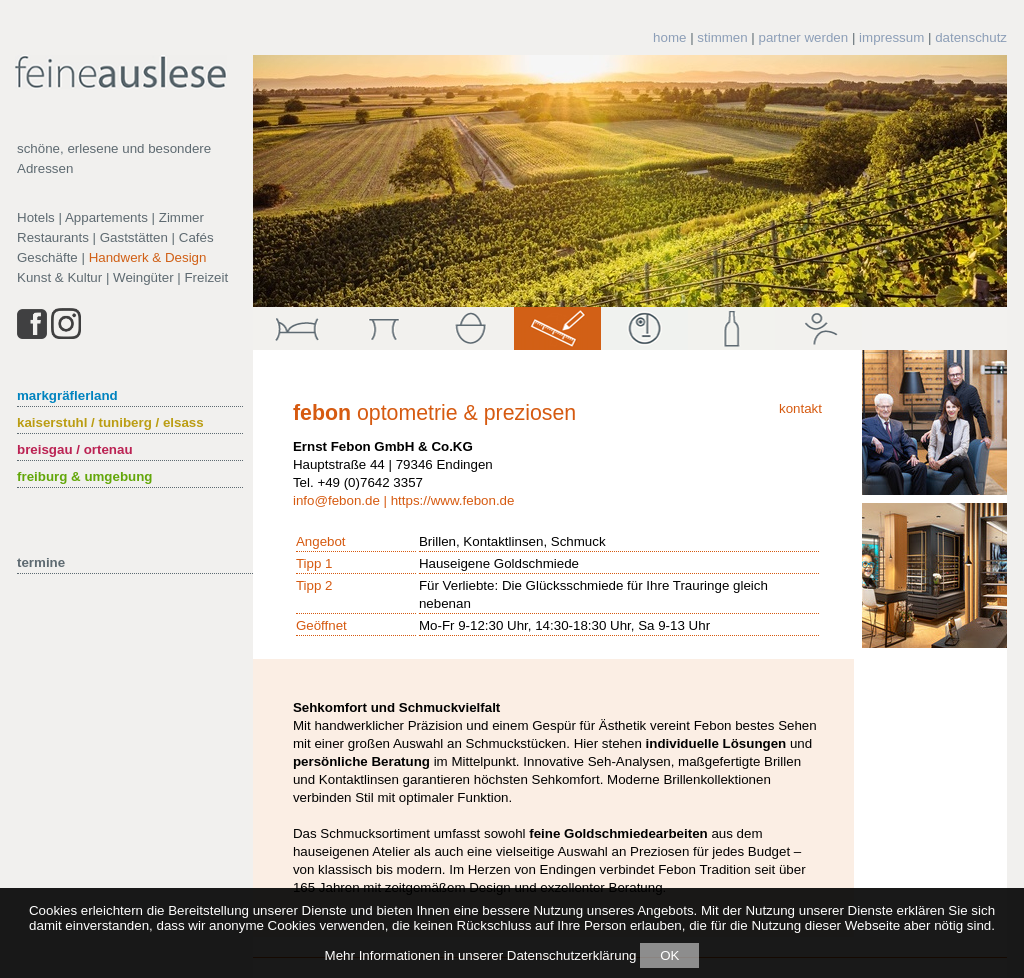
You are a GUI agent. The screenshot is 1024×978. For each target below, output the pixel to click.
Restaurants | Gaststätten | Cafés (115, 237)
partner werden (804, 37)
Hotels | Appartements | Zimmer (110, 217)
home (669, 37)
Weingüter (143, 277)
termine (41, 562)
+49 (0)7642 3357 (370, 482)
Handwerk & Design (148, 257)
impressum (891, 37)
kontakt (800, 408)
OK (669, 955)
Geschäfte (47, 257)
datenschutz (971, 37)
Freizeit (206, 277)
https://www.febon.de (453, 500)
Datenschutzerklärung (572, 955)
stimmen (722, 37)
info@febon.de (336, 500)
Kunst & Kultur (59, 277)
